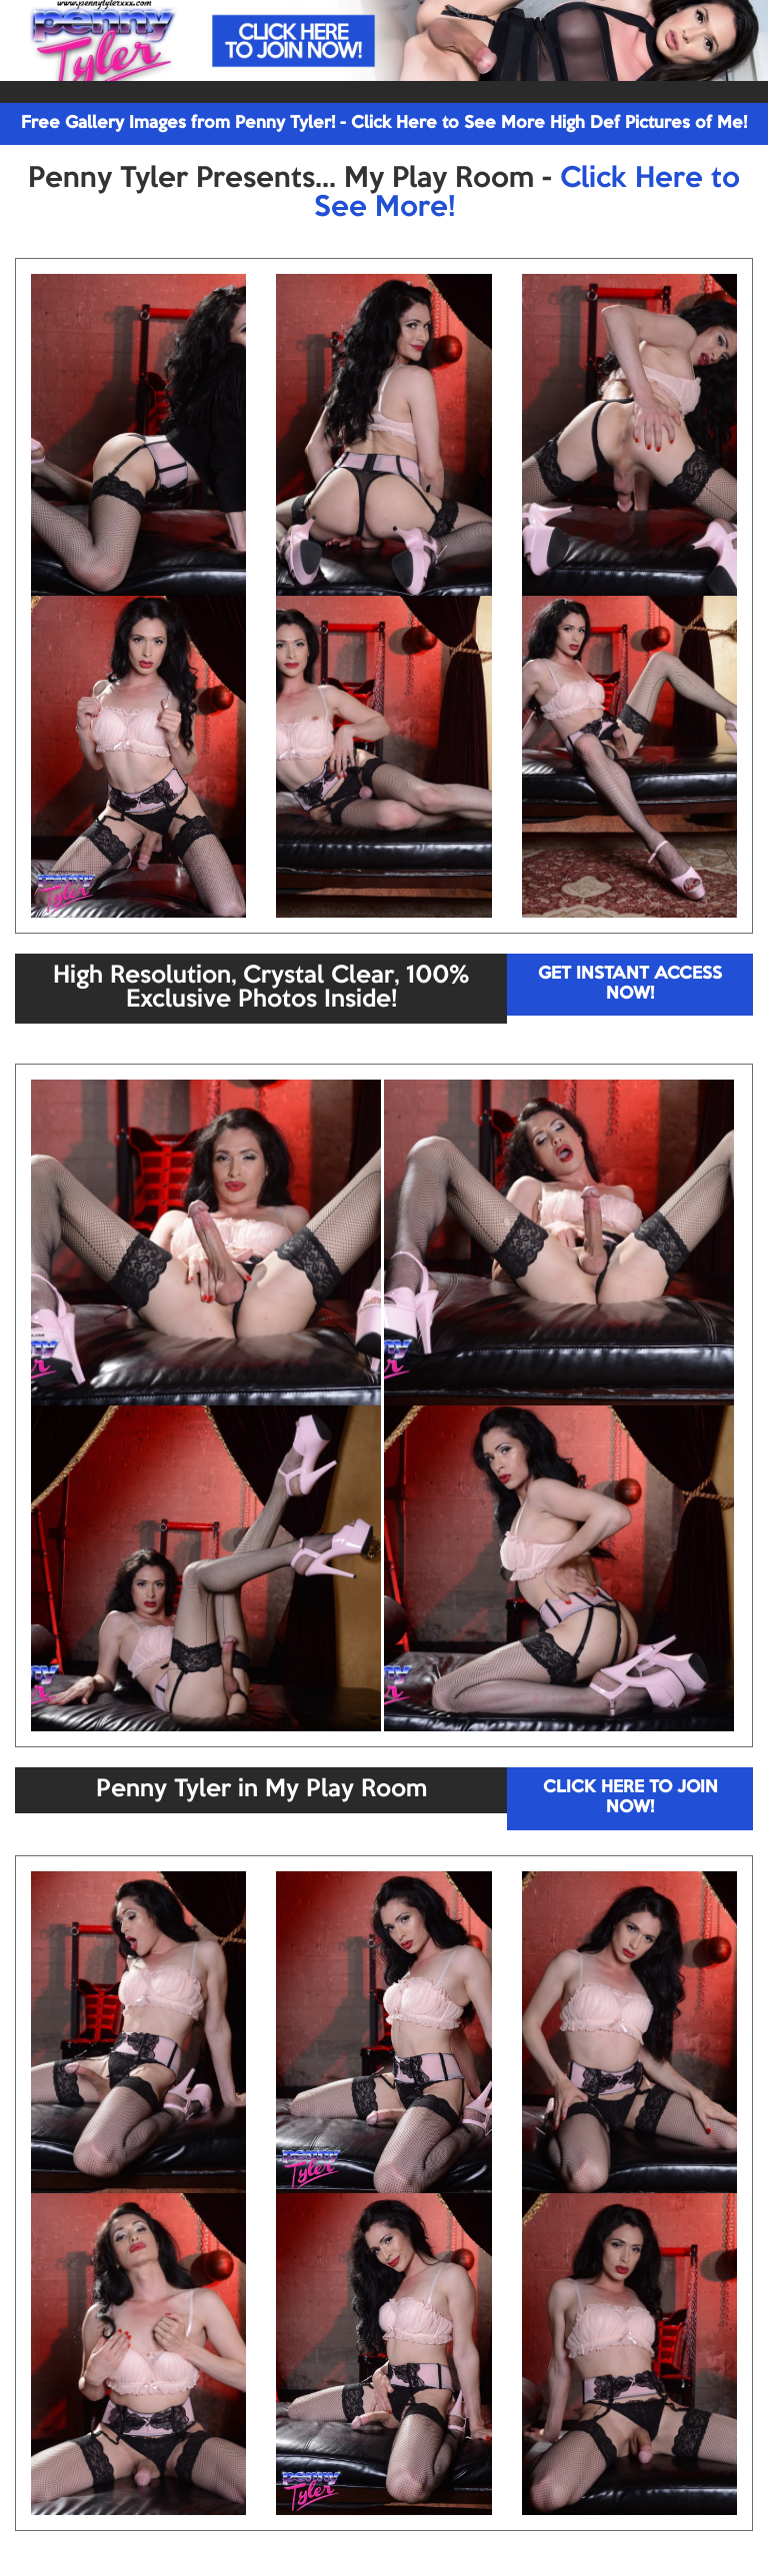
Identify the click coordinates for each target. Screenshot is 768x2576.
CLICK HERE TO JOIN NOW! (630, 1797)
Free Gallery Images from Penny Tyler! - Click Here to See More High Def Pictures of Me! (384, 123)
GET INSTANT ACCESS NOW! (630, 984)
